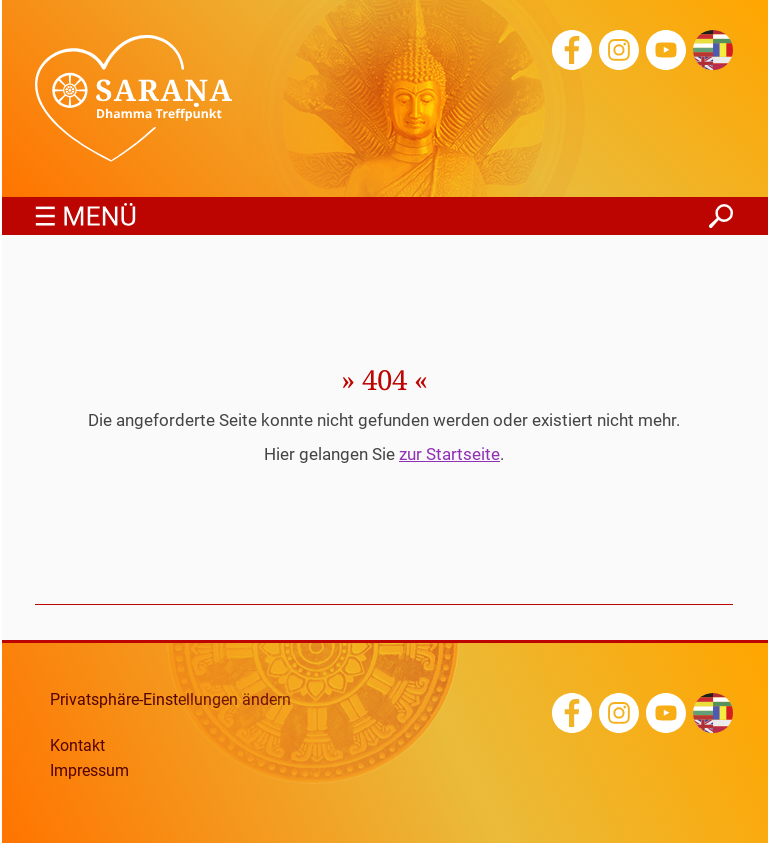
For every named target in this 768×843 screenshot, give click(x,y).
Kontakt (77, 746)
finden (721, 210)
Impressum (89, 771)
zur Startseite (449, 454)
